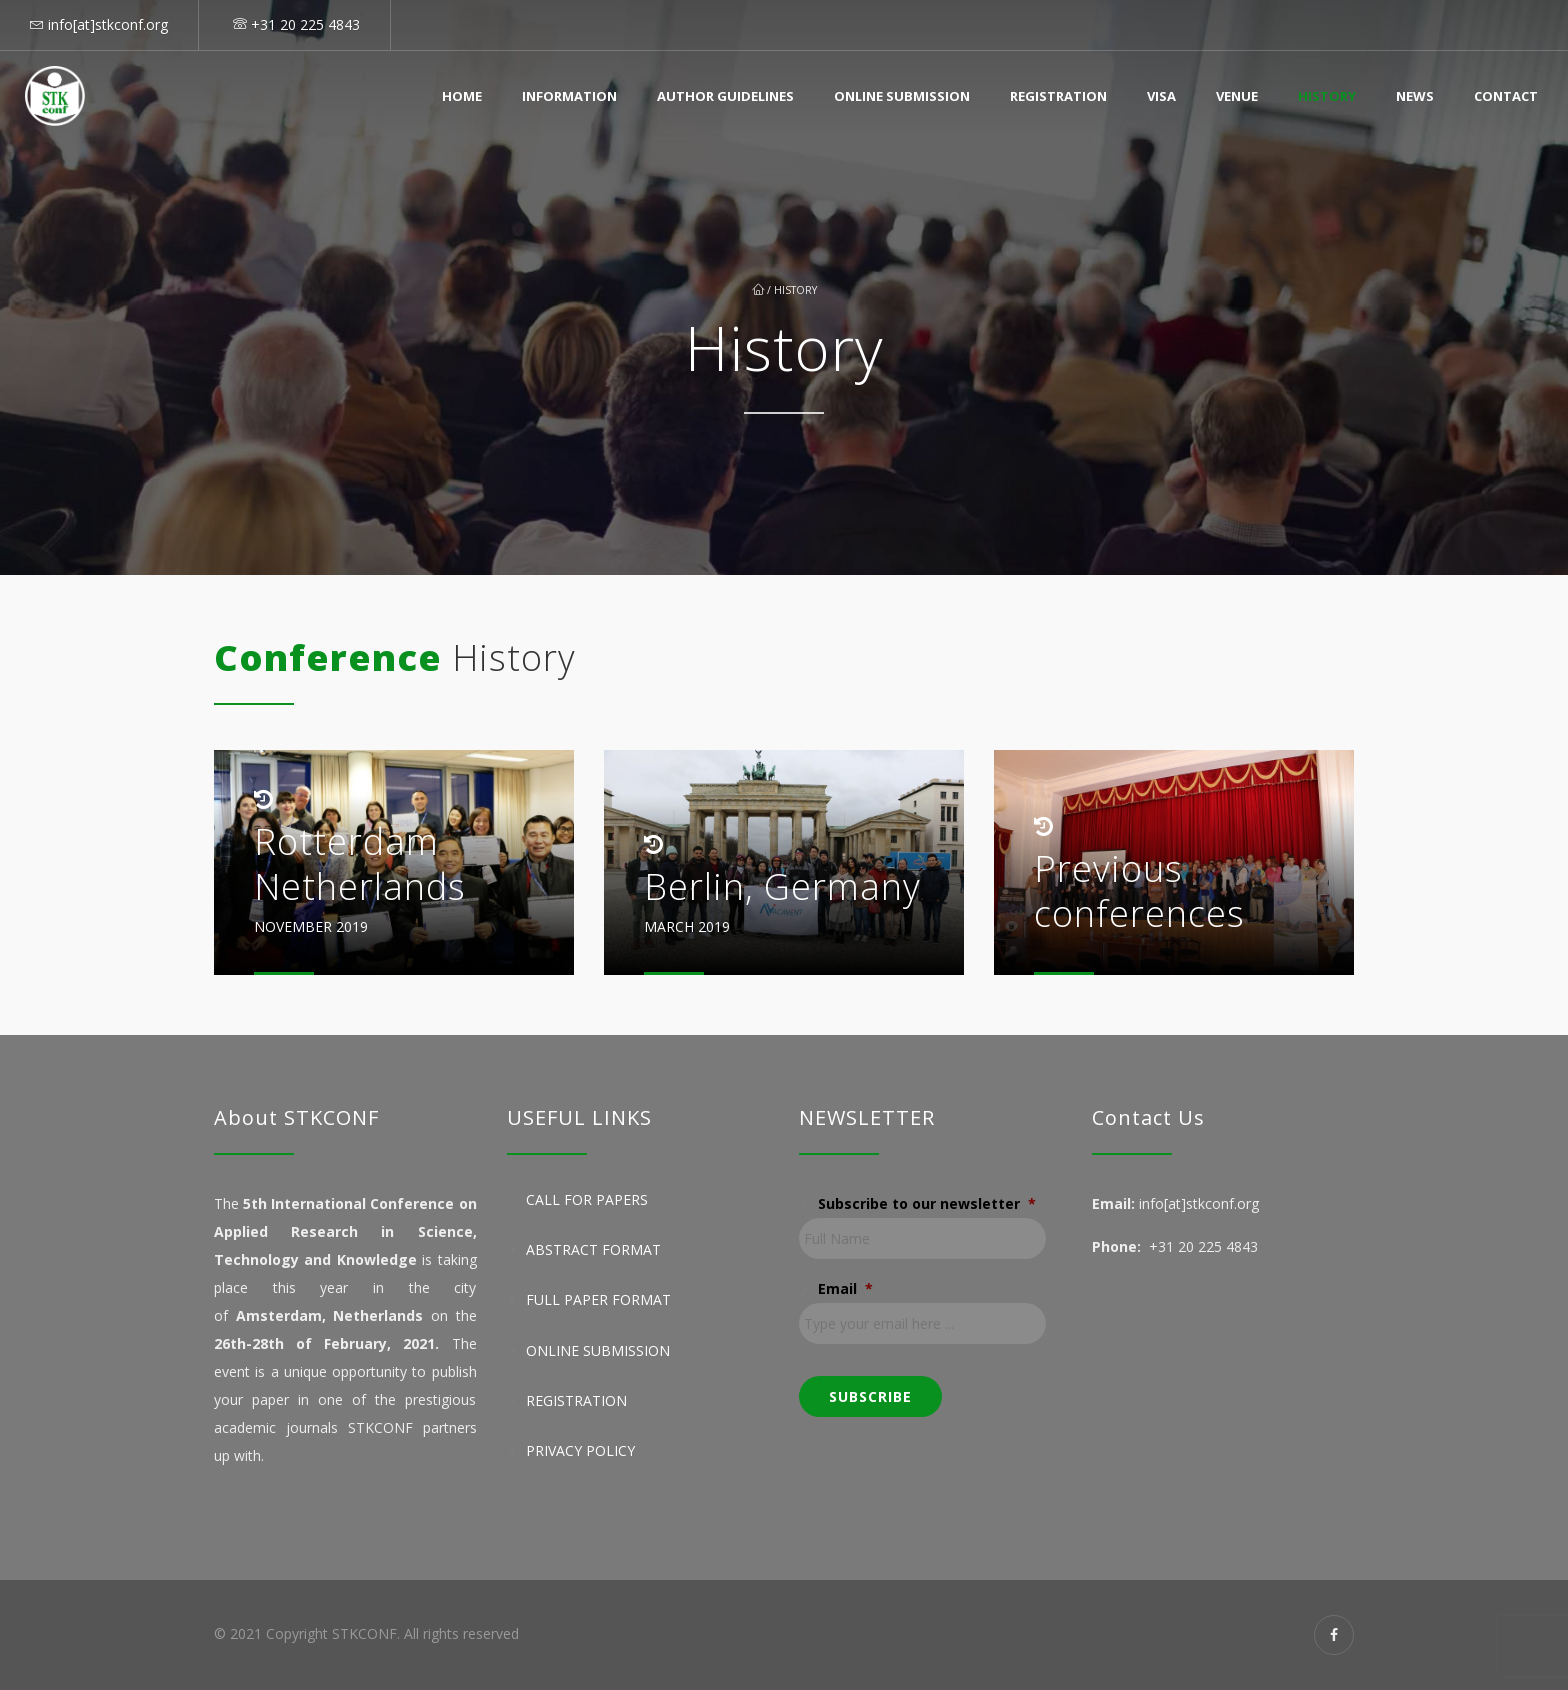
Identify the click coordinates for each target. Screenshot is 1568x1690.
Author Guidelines (725, 96)
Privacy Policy (580, 1450)
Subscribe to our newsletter (927, 1204)
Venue (1237, 96)
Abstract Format (593, 1249)
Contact (1506, 96)
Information (569, 96)
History (1327, 96)
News (1415, 96)
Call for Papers (587, 1199)
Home (462, 96)
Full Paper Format (598, 1300)
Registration (1058, 96)
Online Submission (902, 96)
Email (845, 1289)
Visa (1161, 96)
